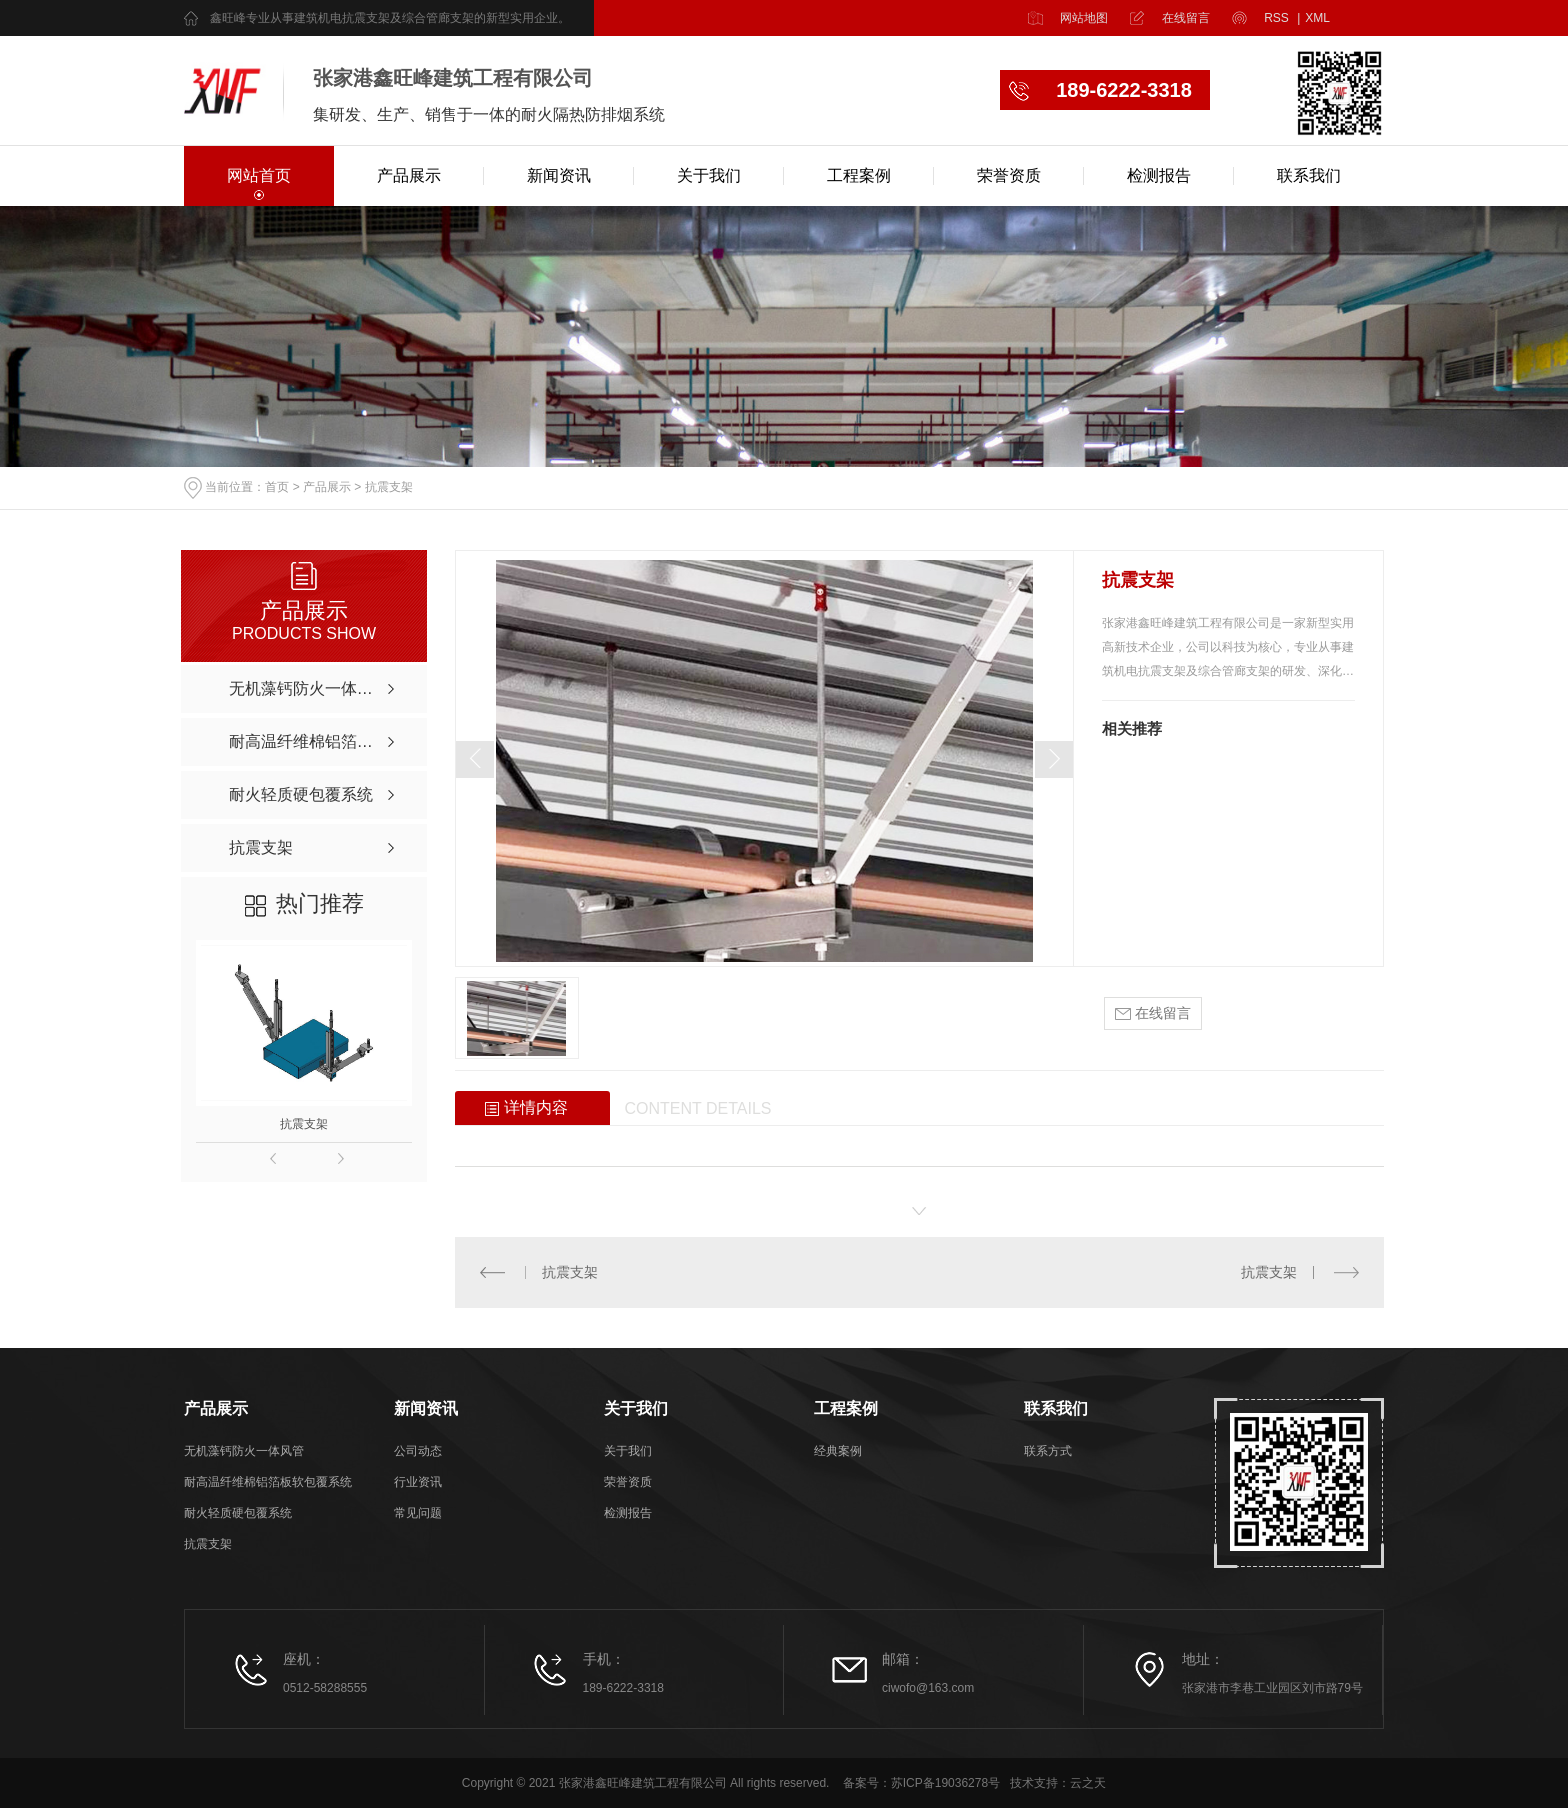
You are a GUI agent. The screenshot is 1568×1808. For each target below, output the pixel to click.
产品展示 (409, 175)
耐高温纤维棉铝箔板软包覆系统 (268, 1482)
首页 (277, 488)
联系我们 (1309, 175)
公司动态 (418, 1451)
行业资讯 (418, 1482)
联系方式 (1048, 1451)
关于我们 (709, 175)
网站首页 (259, 175)
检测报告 (1159, 175)
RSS (1282, 18)
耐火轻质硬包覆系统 (238, 1513)
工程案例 (859, 175)
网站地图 (1084, 18)
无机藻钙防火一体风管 (244, 1451)
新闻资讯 (559, 175)
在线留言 (1186, 18)
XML (1317, 18)
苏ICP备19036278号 (945, 1783)
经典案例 (838, 1451)
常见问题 (418, 1513)
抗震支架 (389, 488)
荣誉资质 (1009, 175)
